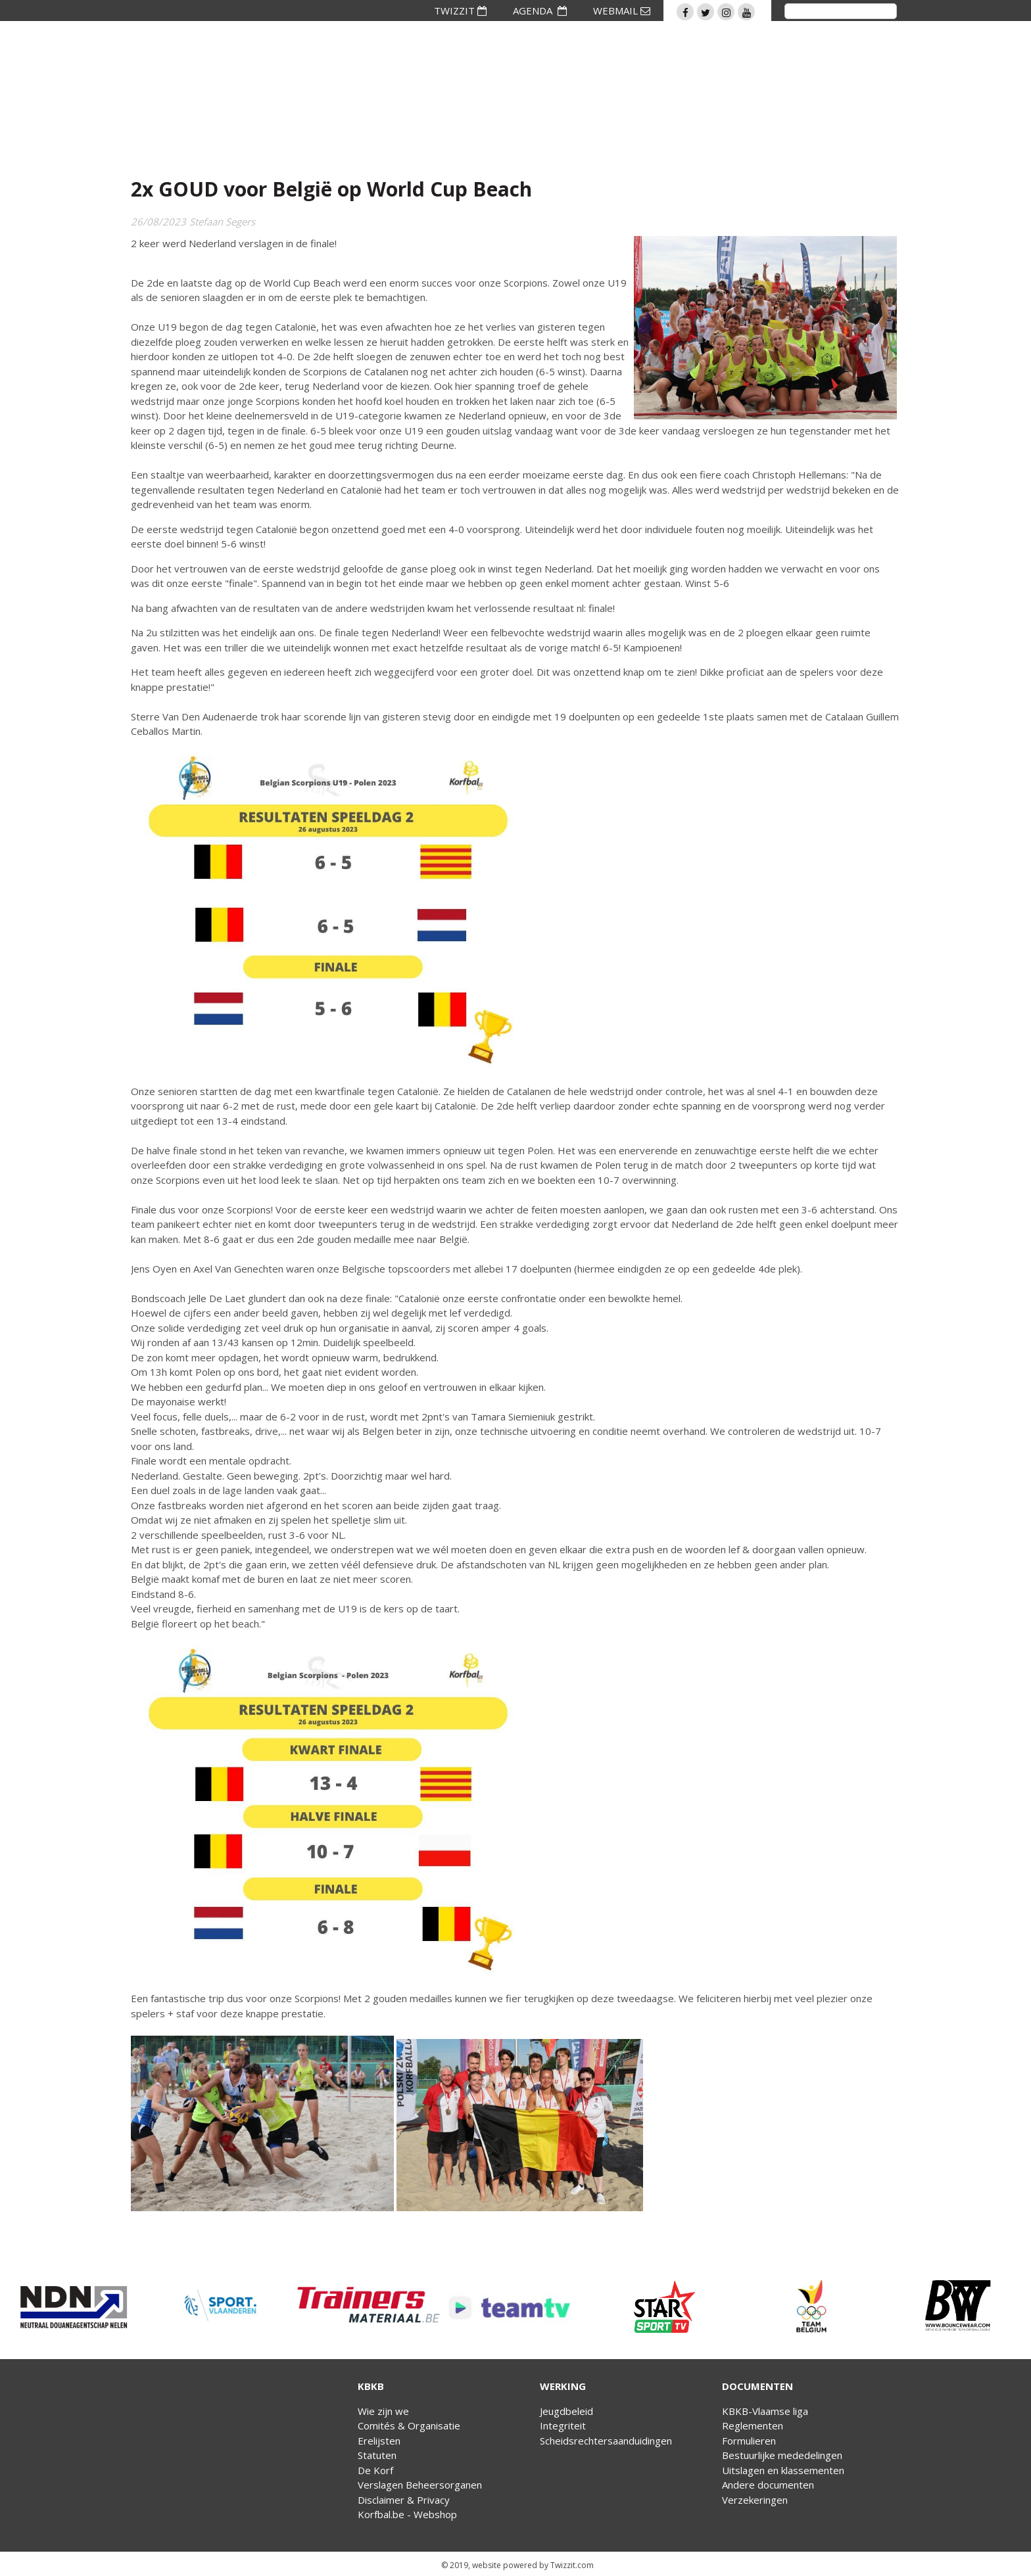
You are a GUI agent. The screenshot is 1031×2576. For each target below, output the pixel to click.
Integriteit (563, 2425)
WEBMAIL (621, 10)
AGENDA (540, 10)
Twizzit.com (572, 2565)
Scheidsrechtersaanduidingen (606, 2440)
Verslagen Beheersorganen (420, 2484)
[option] (73, 2306)
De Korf (375, 2470)
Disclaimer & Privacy (404, 2499)
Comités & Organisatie (409, 2425)
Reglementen (752, 2425)
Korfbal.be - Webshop (407, 2514)
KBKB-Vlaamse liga (765, 2411)
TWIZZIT (460, 10)
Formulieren (749, 2440)
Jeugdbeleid (566, 2411)
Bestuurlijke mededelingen (782, 2455)
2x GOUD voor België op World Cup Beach (331, 189)
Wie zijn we (383, 2411)
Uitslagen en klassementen (783, 2470)
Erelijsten (379, 2440)
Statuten (377, 2455)
